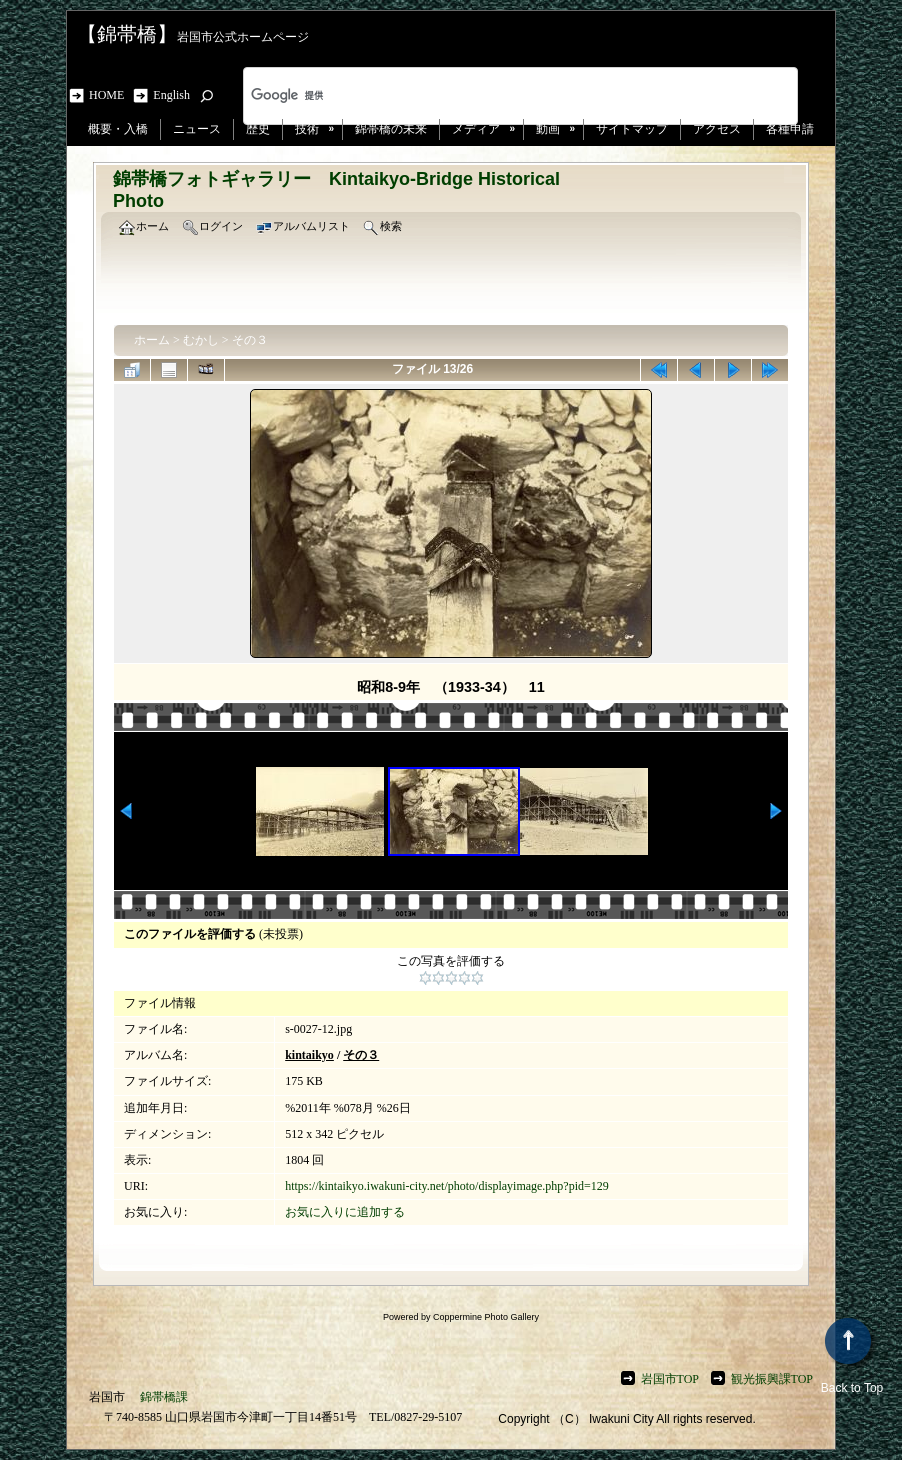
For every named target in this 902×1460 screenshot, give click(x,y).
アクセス (717, 129)
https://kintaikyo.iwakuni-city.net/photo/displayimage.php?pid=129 (447, 1186)
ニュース (197, 129)
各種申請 (790, 129)
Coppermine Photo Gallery (486, 1317)
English (171, 95)
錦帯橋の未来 (391, 129)
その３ (250, 340)
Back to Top (852, 1356)
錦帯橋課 (164, 1397)
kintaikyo (309, 1055)
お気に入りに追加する (345, 1212)
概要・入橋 (118, 129)
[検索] (494, 96)
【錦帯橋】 (127, 34)
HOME (109, 95)
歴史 (258, 129)
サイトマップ (632, 129)
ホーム (152, 340)
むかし (201, 340)
